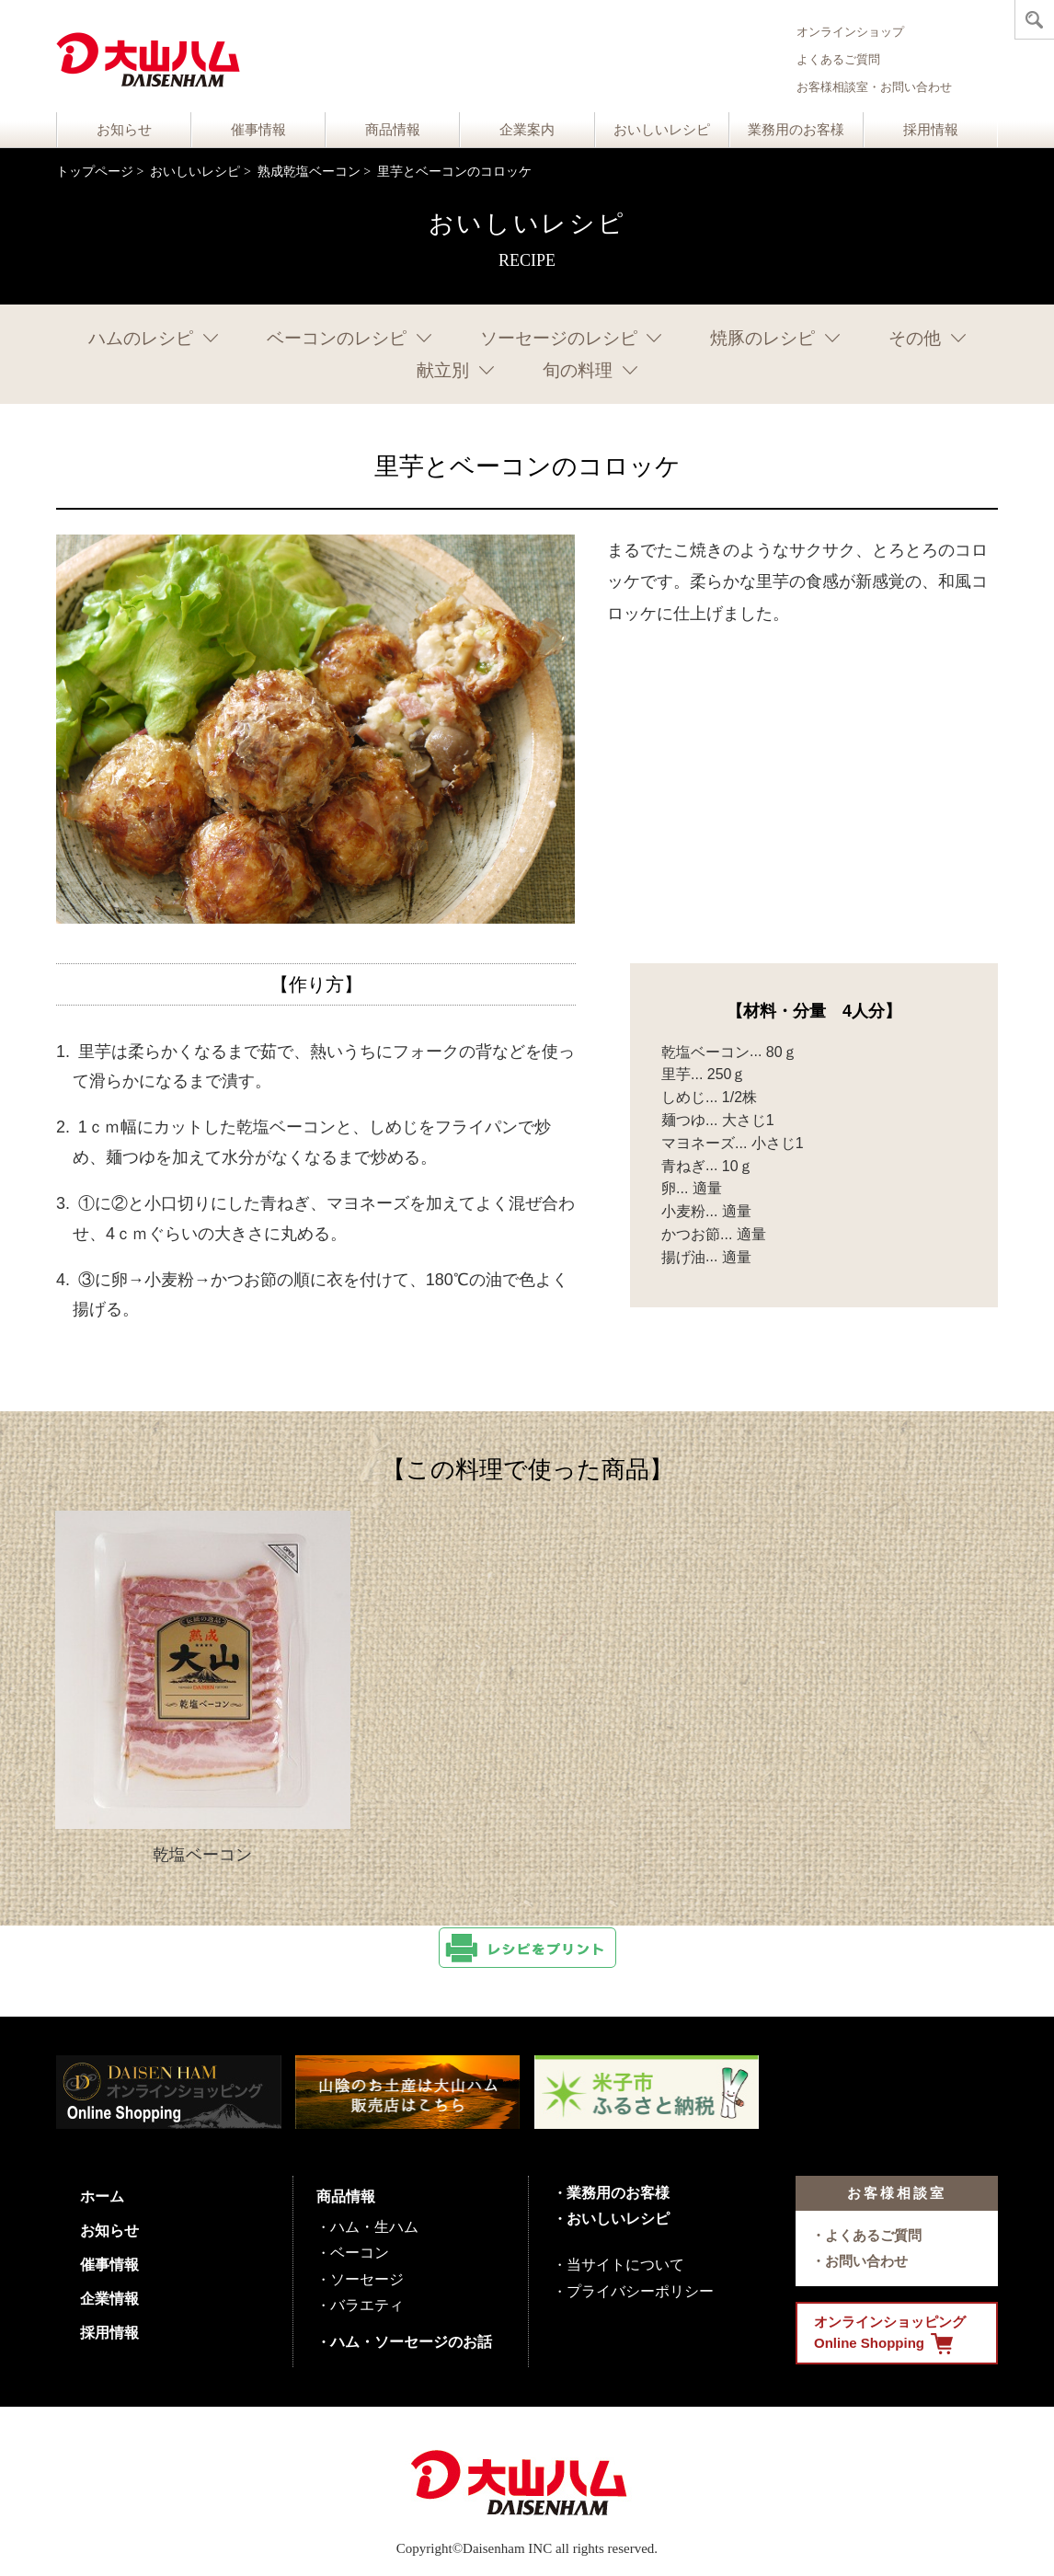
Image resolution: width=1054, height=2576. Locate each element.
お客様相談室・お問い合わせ (874, 87)
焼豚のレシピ (762, 338)
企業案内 (527, 129)
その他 (914, 338)
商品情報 (392, 129)
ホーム (102, 2196)
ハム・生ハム (374, 2227)
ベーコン (359, 2252)
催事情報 (258, 129)
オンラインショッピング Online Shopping (890, 2334)
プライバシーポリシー (640, 2291)
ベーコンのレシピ (337, 338)
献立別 (443, 370)
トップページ (94, 171)
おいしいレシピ (661, 129)
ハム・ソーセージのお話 (411, 2342)
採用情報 (930, 129)
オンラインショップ (850, 32)
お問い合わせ (866, 2261)
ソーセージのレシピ (558, 338)
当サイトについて (625, 2264)
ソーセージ (367, 2279)
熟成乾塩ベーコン (309, 171)
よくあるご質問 (838, 59)
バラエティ (367, 2305)
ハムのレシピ (140, 338)
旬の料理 (578, 370)
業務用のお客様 (796, 129)
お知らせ (124, 129)
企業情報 (109, 2298)
